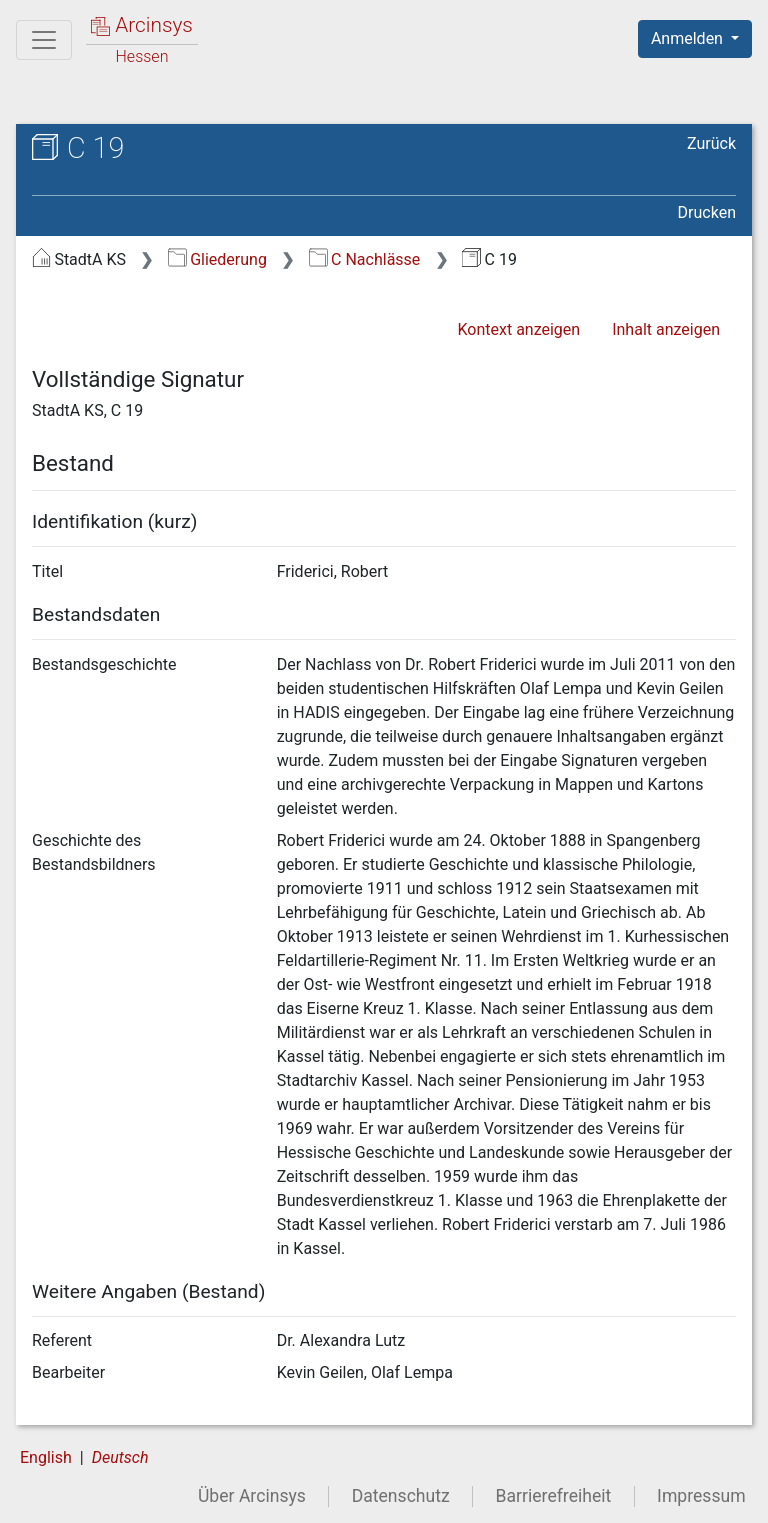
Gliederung (217, 259)
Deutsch (120, 1457)
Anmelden (689, 38)
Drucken (707, 212)
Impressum (701, 1496)
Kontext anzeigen (518, 329)
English (46, 1457)
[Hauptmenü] (44, 40)
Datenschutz (401, 1496)
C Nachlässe (365, 259)
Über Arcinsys (252, 1496)
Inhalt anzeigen (666, 329)
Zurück (711, 143)
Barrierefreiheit (554, 1496)
